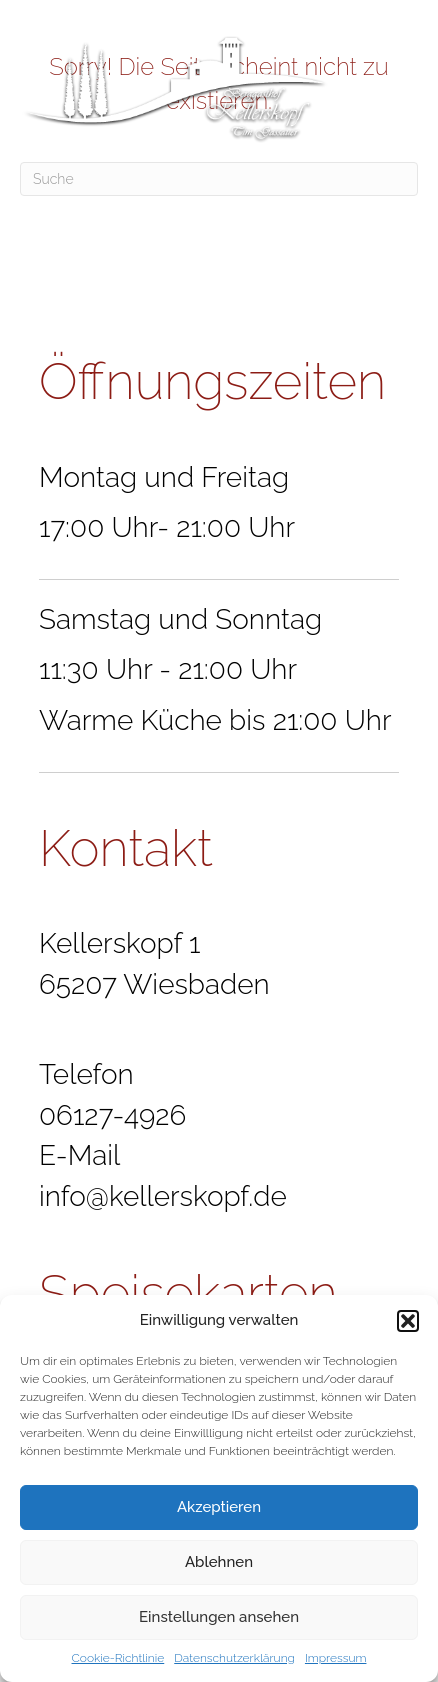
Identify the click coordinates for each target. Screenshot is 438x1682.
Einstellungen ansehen (219, 1617)
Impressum (336, 1658)
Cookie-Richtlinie (118, 1658)
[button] (408, 1321)
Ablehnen (219, 1562)
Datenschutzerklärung (234, 1658)
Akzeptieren (219, 1507)
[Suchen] (219, 179)
